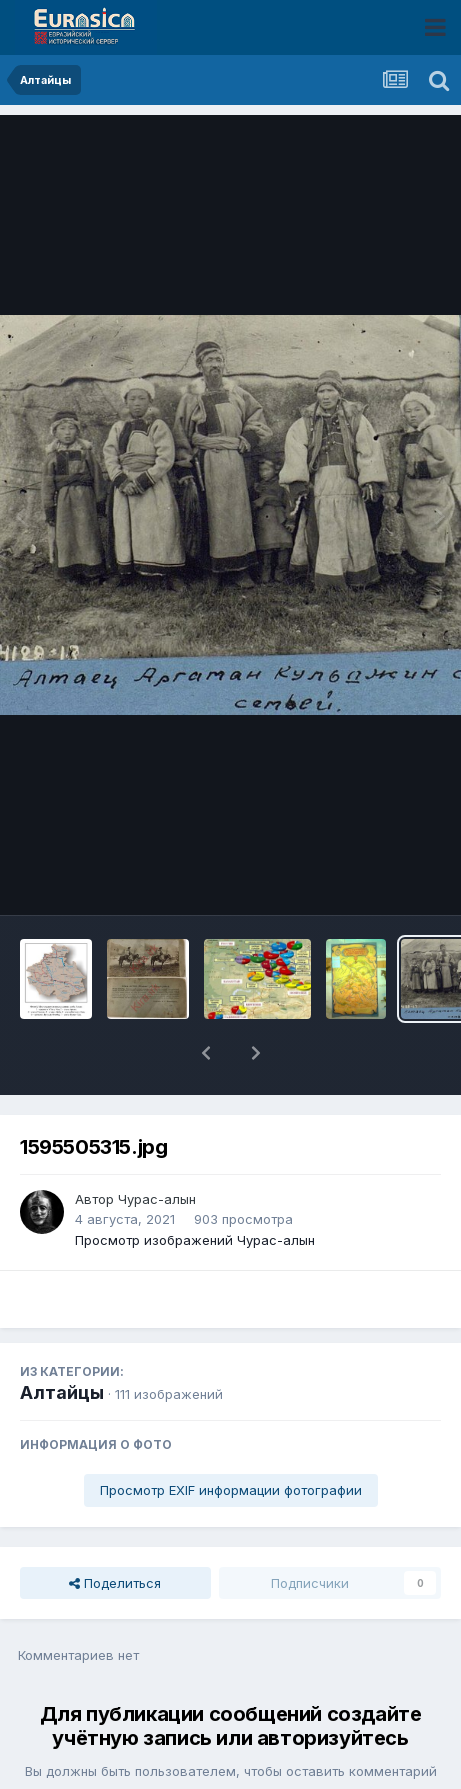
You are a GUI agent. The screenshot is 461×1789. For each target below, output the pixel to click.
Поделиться (115, 1531)
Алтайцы (62, 1340)
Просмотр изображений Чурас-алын (195, 1188)
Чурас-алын (157, 1147)
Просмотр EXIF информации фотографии (231, 1438)
